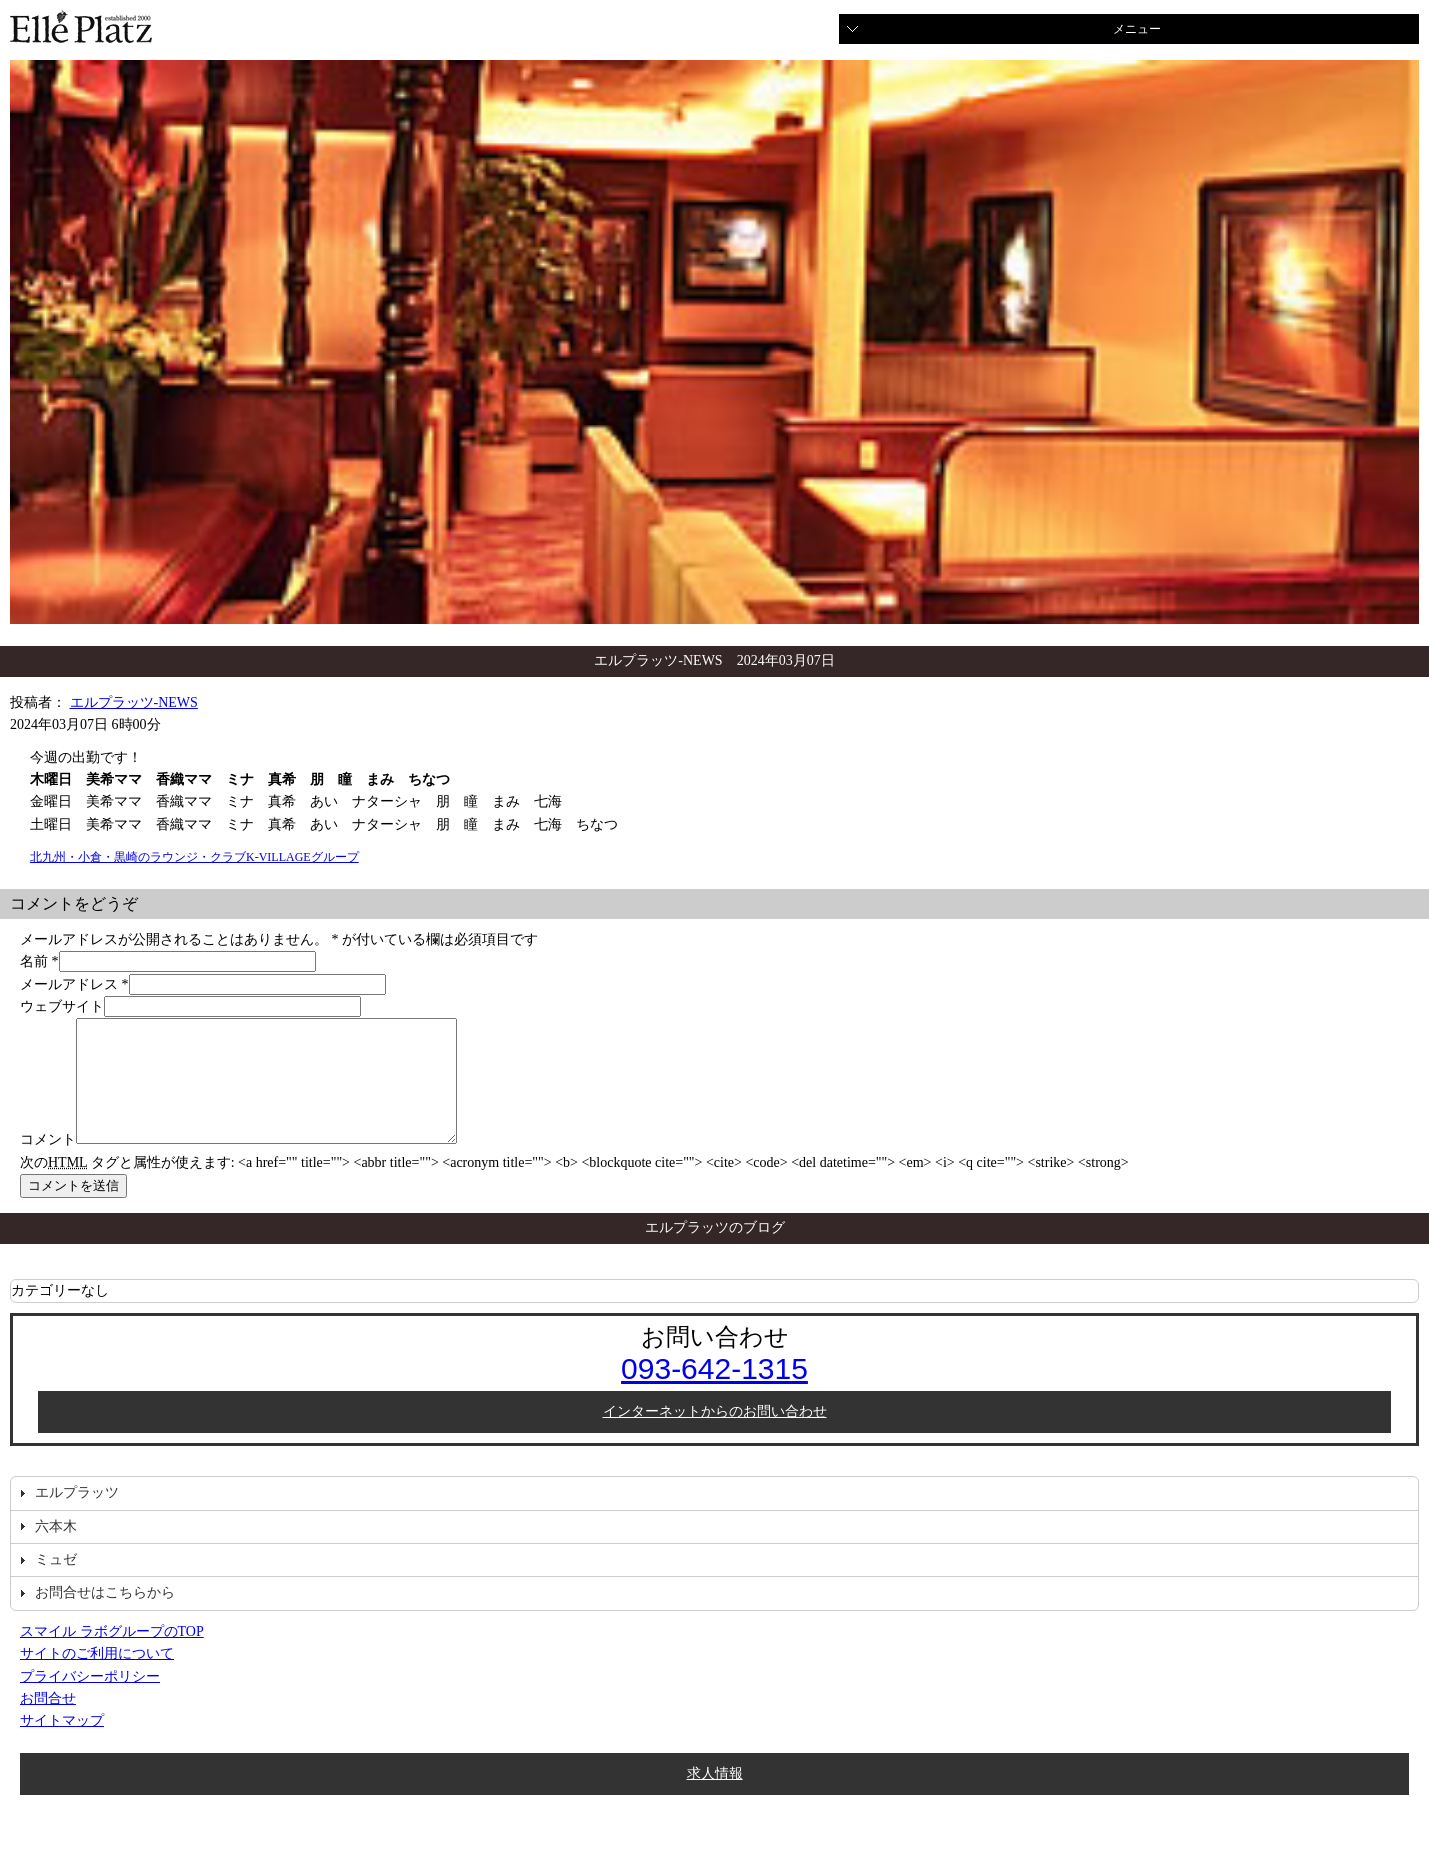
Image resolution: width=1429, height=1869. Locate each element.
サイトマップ (62, 1744)
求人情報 (715, 1797)
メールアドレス (69, 984)
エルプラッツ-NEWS (134, 702)
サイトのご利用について (97, 1677)
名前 (34, 961)
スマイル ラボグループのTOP (112, 1655)
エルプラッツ (77, 1516)
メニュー (1137, 29)
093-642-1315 (714, 1392)
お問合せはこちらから (105, 1616)
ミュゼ (56, 1583)
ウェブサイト (62, 1006)
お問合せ (48, 1722)
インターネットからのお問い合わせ (715, 1435)
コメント (48, 1163)
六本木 (56, 1550)
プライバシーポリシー (90, 1700)
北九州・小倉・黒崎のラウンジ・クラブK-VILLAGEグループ (194, 857)
